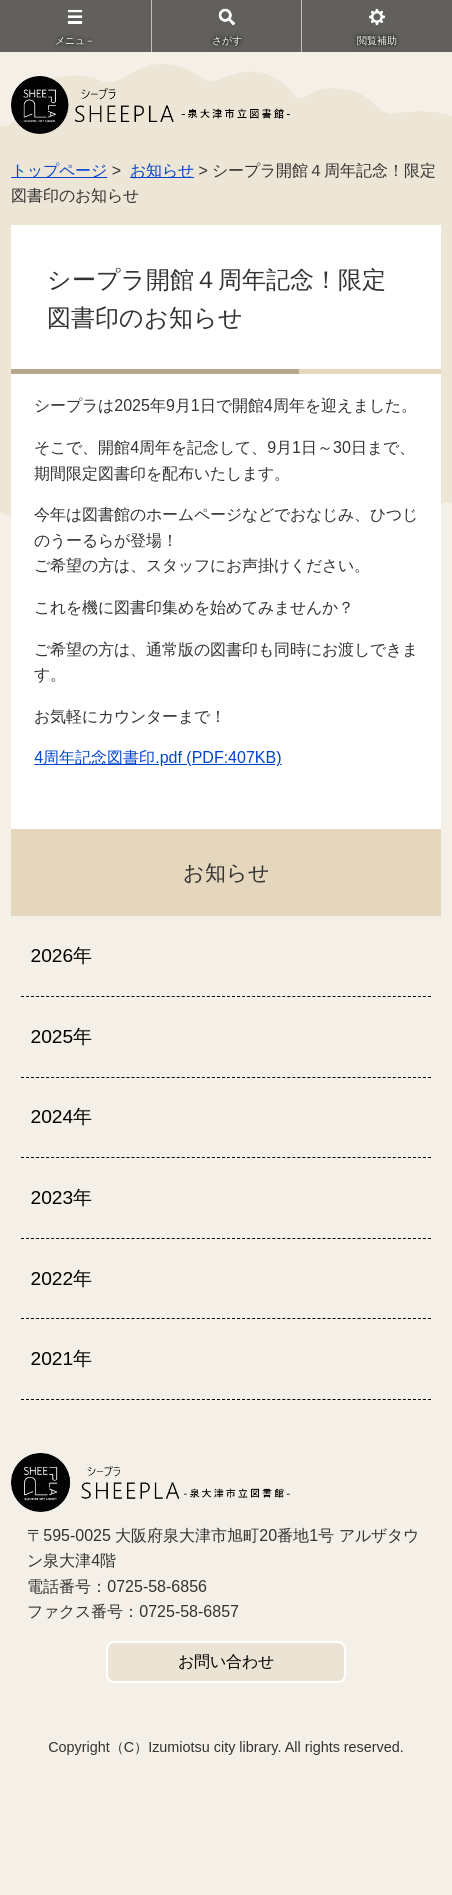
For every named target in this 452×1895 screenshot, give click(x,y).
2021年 (61, 1358)
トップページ (59, 170)
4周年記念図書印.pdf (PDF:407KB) (157, 757)
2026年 (61, 955)
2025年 (61, 1036)
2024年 (61, 1116)
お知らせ (162, 170)
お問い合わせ (226, 1661)
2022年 (61, 1278)
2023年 (61, 1197)
